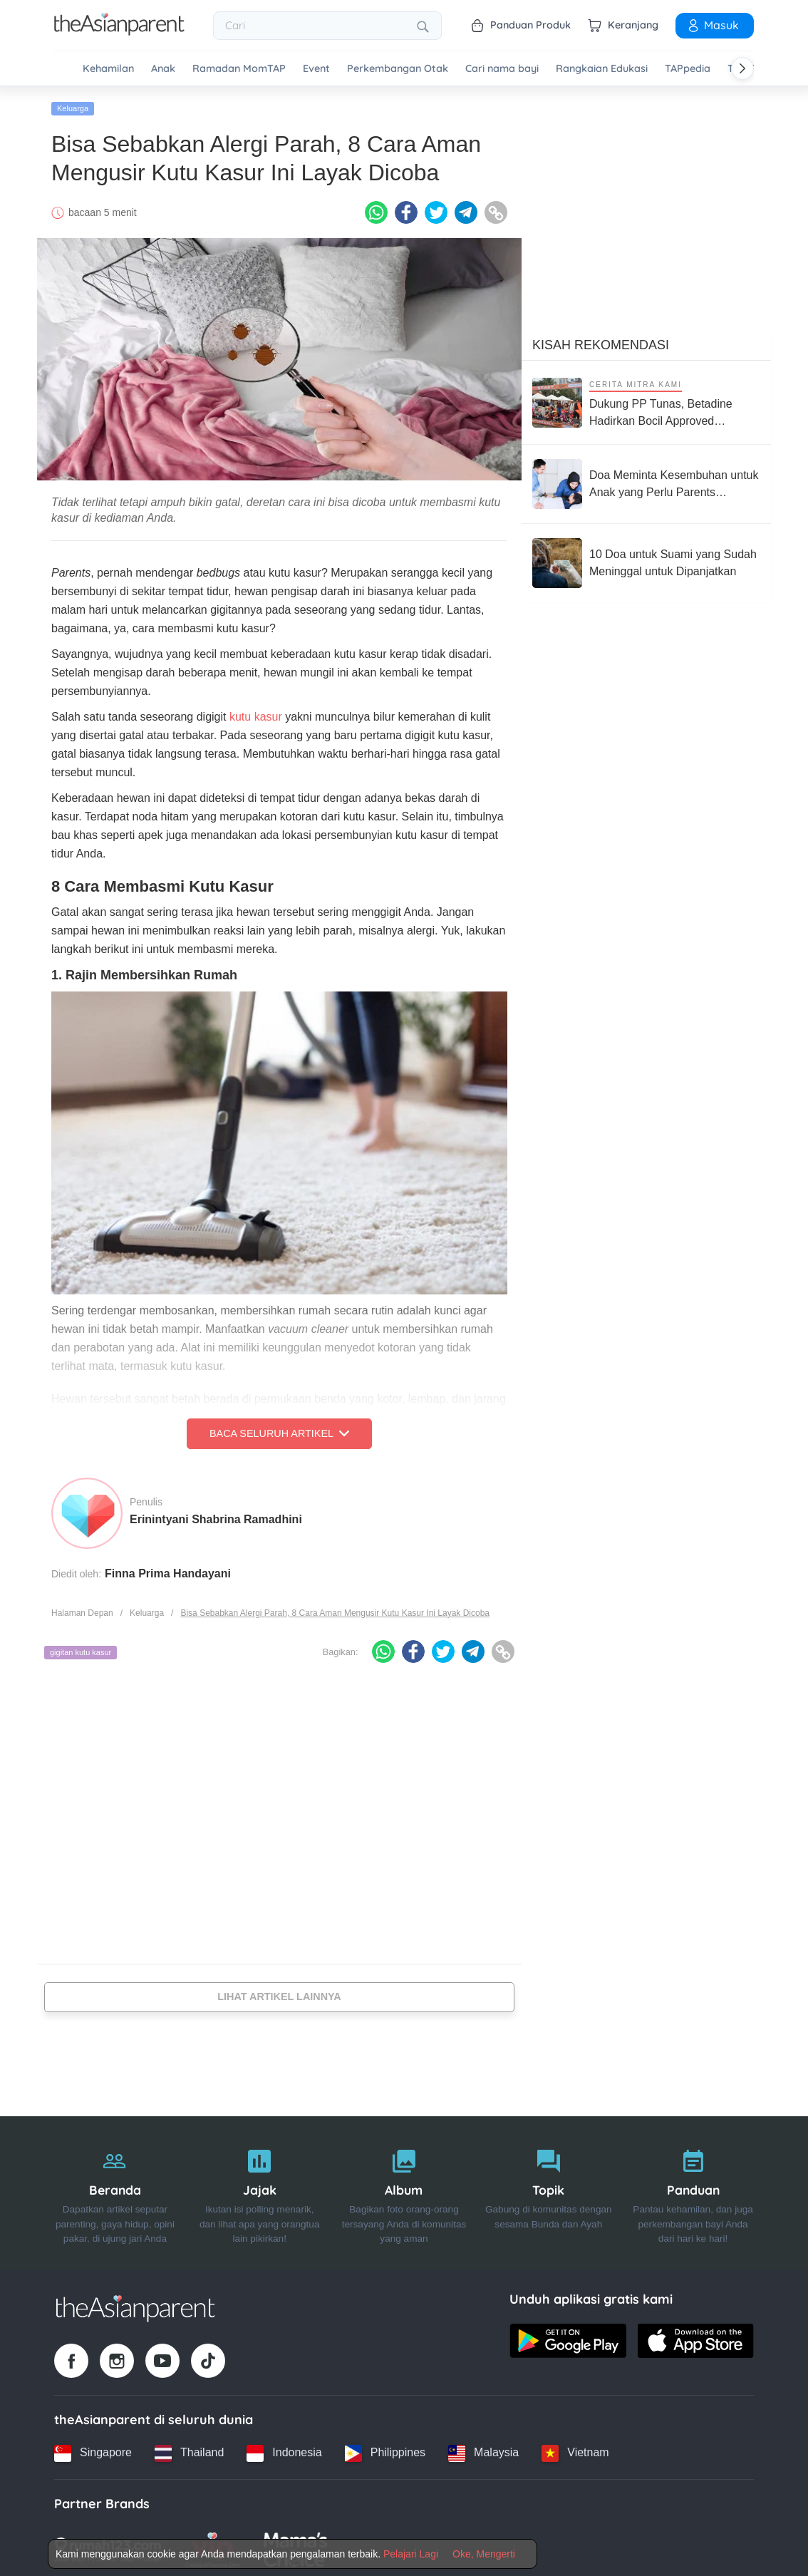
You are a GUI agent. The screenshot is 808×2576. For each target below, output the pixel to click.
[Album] (404, 2189)
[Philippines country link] (385, 2449)
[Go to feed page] (119, 31)
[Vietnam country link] (575, 2449)
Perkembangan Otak (397, 69)
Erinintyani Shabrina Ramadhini (216, 1515)
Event (316, 69)
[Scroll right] (742, 68)
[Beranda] (115, 2189)
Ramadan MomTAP (239, 69)
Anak (163, 69)
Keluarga (72, 105)
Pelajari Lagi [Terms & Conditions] (410, 2554)
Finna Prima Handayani (168, 1569)
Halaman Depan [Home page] (82, 1609)
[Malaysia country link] (483, 2449)
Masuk (712, 25)
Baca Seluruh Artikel (279, 1430)
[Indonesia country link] (284, 2449)
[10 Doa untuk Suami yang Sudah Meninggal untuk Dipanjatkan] (646, 559)
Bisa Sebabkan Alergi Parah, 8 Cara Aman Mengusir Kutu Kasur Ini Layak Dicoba (335, 1609)
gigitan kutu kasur (80, 1648)
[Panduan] (693, 2189)
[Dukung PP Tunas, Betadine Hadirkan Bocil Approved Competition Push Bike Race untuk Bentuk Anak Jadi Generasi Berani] (646, 398)
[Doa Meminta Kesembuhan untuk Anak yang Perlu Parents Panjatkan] (646, 480)
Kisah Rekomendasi (600, 341)
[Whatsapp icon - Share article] (376, 208)
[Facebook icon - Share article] (406, 208)
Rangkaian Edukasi (602, 69)
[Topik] (548, 2189)
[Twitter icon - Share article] (436, 208)
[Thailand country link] (189, 2449)
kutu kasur (255, 713)
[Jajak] (259, 2189)
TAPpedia (687, 69)
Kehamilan (108, 69)
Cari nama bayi (502, 69)
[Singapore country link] (93, 2449)
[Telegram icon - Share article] (466, 208)
